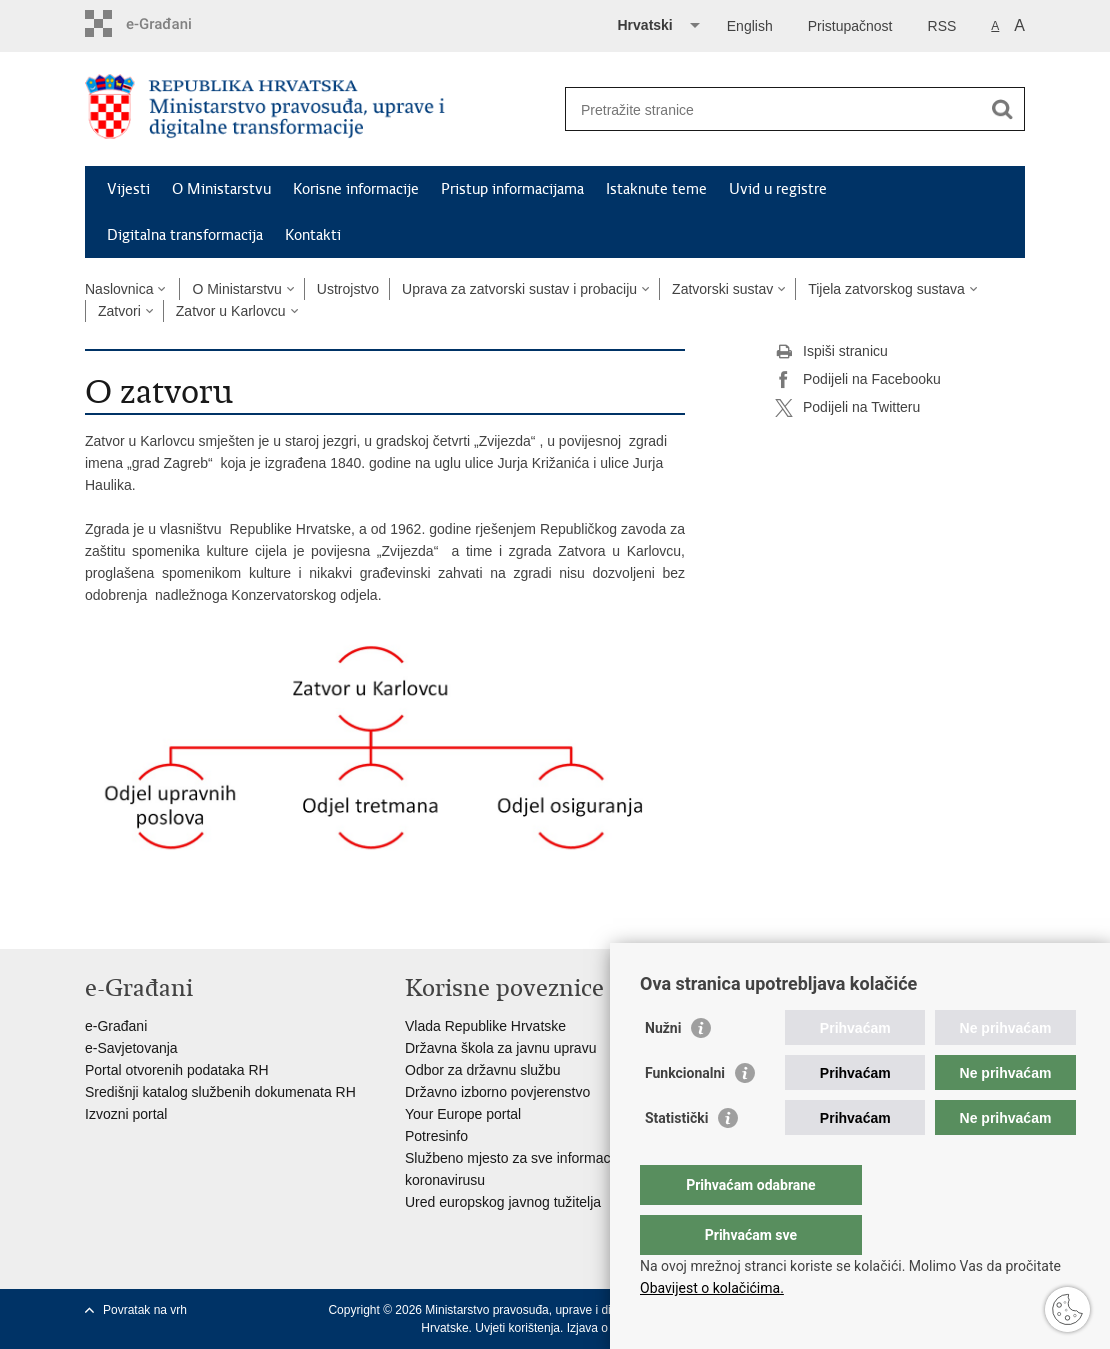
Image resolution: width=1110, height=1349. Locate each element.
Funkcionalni (685, 1113)
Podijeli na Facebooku (858, 380)
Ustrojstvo (348, 289)
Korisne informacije (356, 189)
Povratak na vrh (145, 1310)
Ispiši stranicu (831, 352)
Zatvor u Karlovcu (231, 311)
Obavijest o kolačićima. (712, 1288)
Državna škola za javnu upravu (500, 1048)
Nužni (663, 1068)
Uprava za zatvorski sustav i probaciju (519, 289)
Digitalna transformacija (185, 235)
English (750, 26)
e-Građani (116, 1026)
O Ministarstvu (221, 189)
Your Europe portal (463, 1114)
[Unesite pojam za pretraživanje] (773, 109)
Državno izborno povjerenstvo (497, 1092)
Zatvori (119, 311)
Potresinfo (436, 1136)
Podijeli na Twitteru (847, 408)
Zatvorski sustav (722, 289)
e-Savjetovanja (131, 1048)
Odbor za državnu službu (483, 1070)
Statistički (676, 1158)
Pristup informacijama (512, 189)
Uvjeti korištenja (517, 1328)
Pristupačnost (850, 26)
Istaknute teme (656, 189)
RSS (942, 26)
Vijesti (128, 189)
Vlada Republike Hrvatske (485, 1026)
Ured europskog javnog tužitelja (503, 1202)
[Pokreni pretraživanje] (1002, 109)
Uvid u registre (778, 189)
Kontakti (313, 235)
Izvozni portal (126, 1114)
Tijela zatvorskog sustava (886, 289)
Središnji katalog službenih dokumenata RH (220, 1092)
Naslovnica (119, 289)
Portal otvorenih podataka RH (177, 1070)
